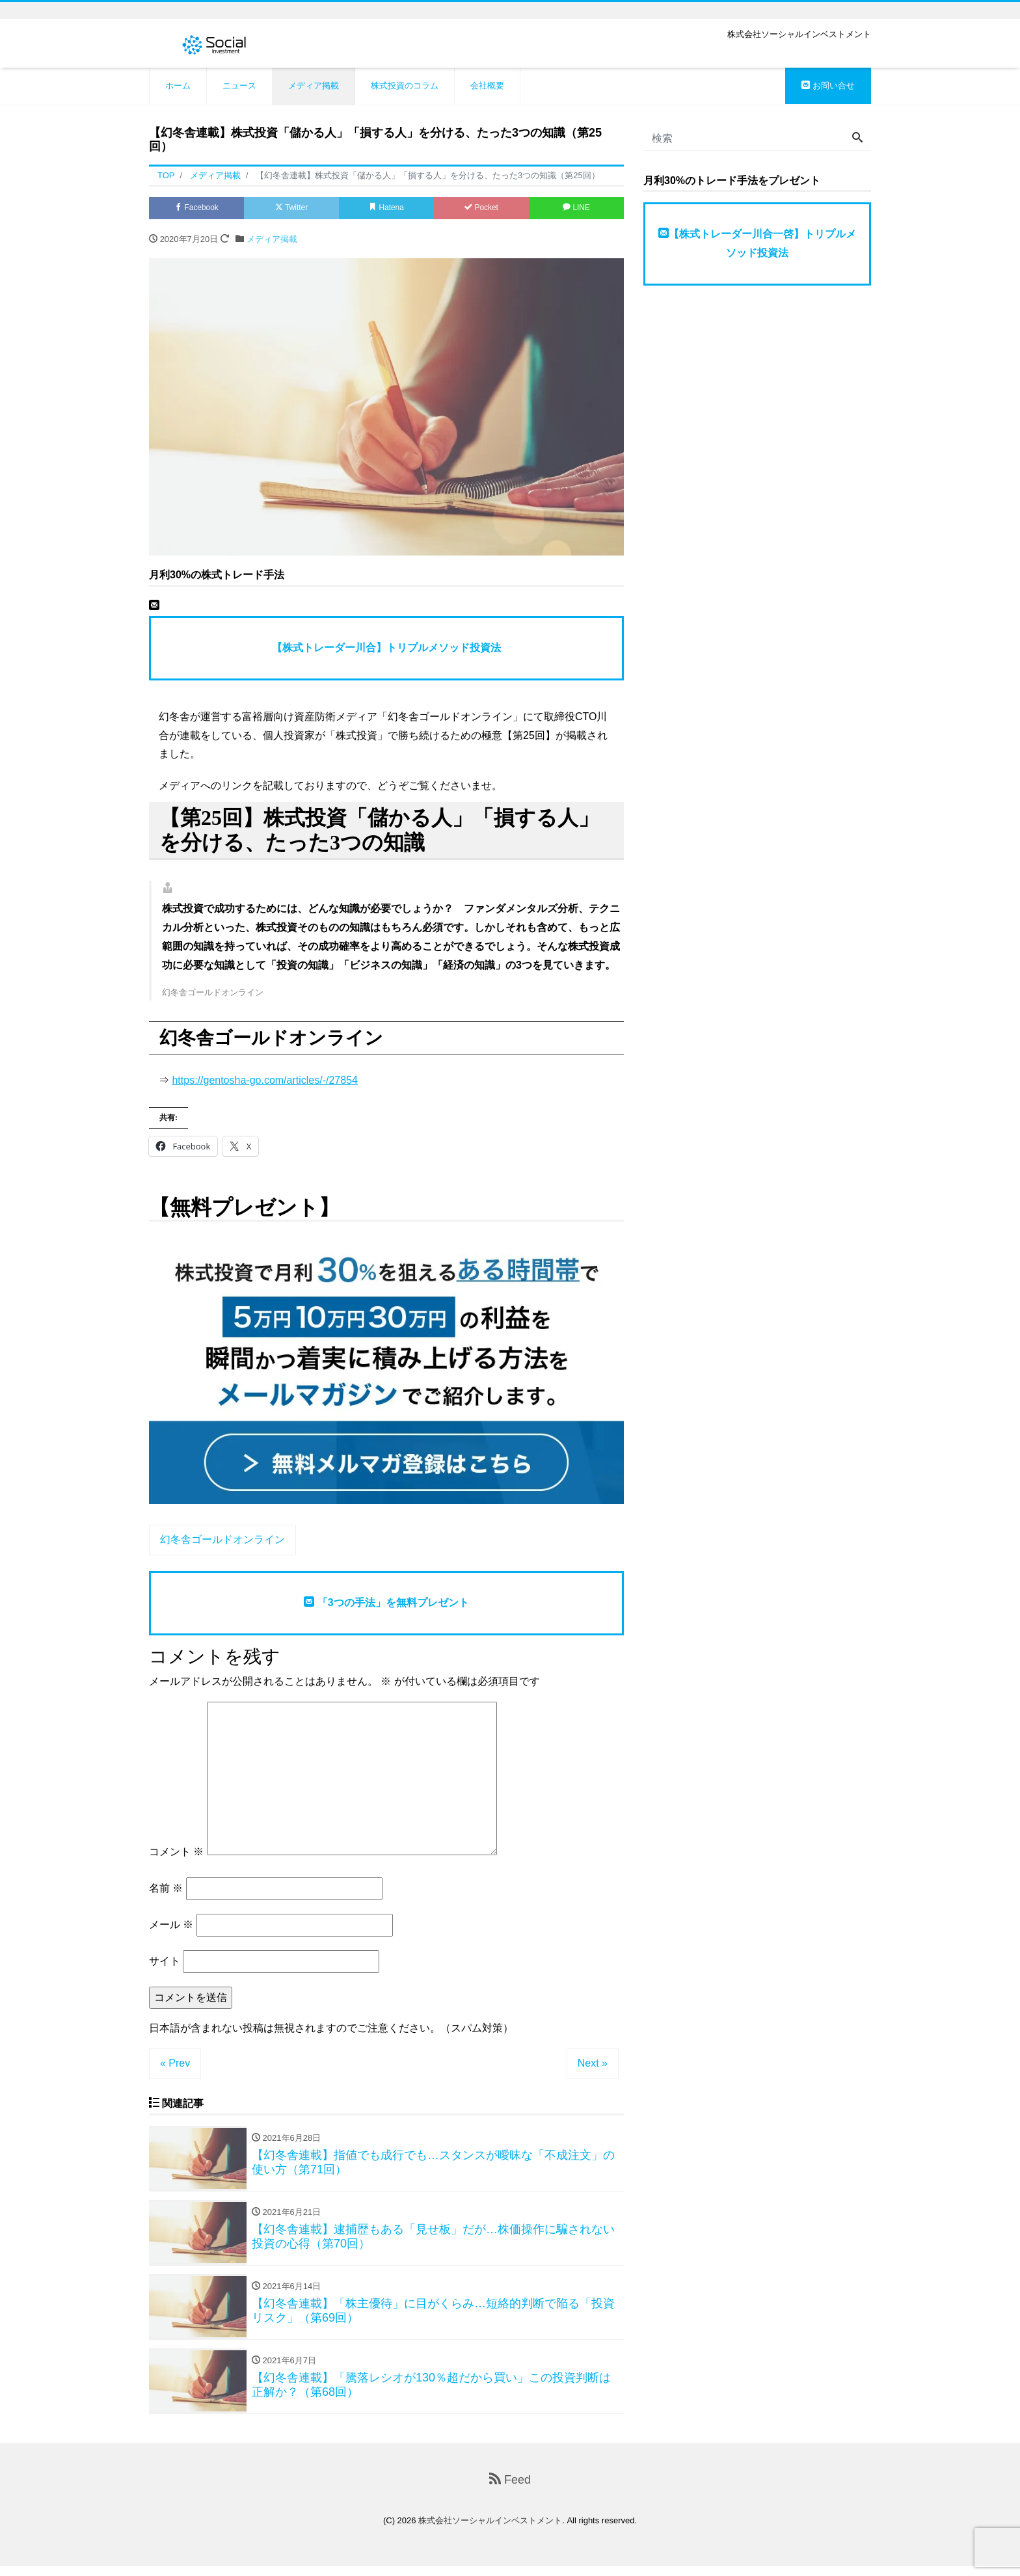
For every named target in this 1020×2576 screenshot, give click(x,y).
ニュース (239, 85)
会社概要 (487, 85)
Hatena (387, 209)
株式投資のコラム (404, 85)
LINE (576, 209)
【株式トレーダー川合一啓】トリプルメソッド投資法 (757, 243)
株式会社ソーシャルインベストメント (490, 2530)
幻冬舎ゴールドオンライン (222, 1541)
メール (171, 1926)
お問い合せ (828, 85)
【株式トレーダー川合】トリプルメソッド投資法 (386, 649)
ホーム (178, 85)
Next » (593, 2065)
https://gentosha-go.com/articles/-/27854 (265, 1082)
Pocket (481, 209)
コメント (176, 1854)
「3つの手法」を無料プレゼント (386, 1604)
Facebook (196, 209)
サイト (164, 1962)
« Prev (175, 2065)
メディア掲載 (313, 85)
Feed (510, 2489)
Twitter (292, 209)
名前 (166, 1890)
